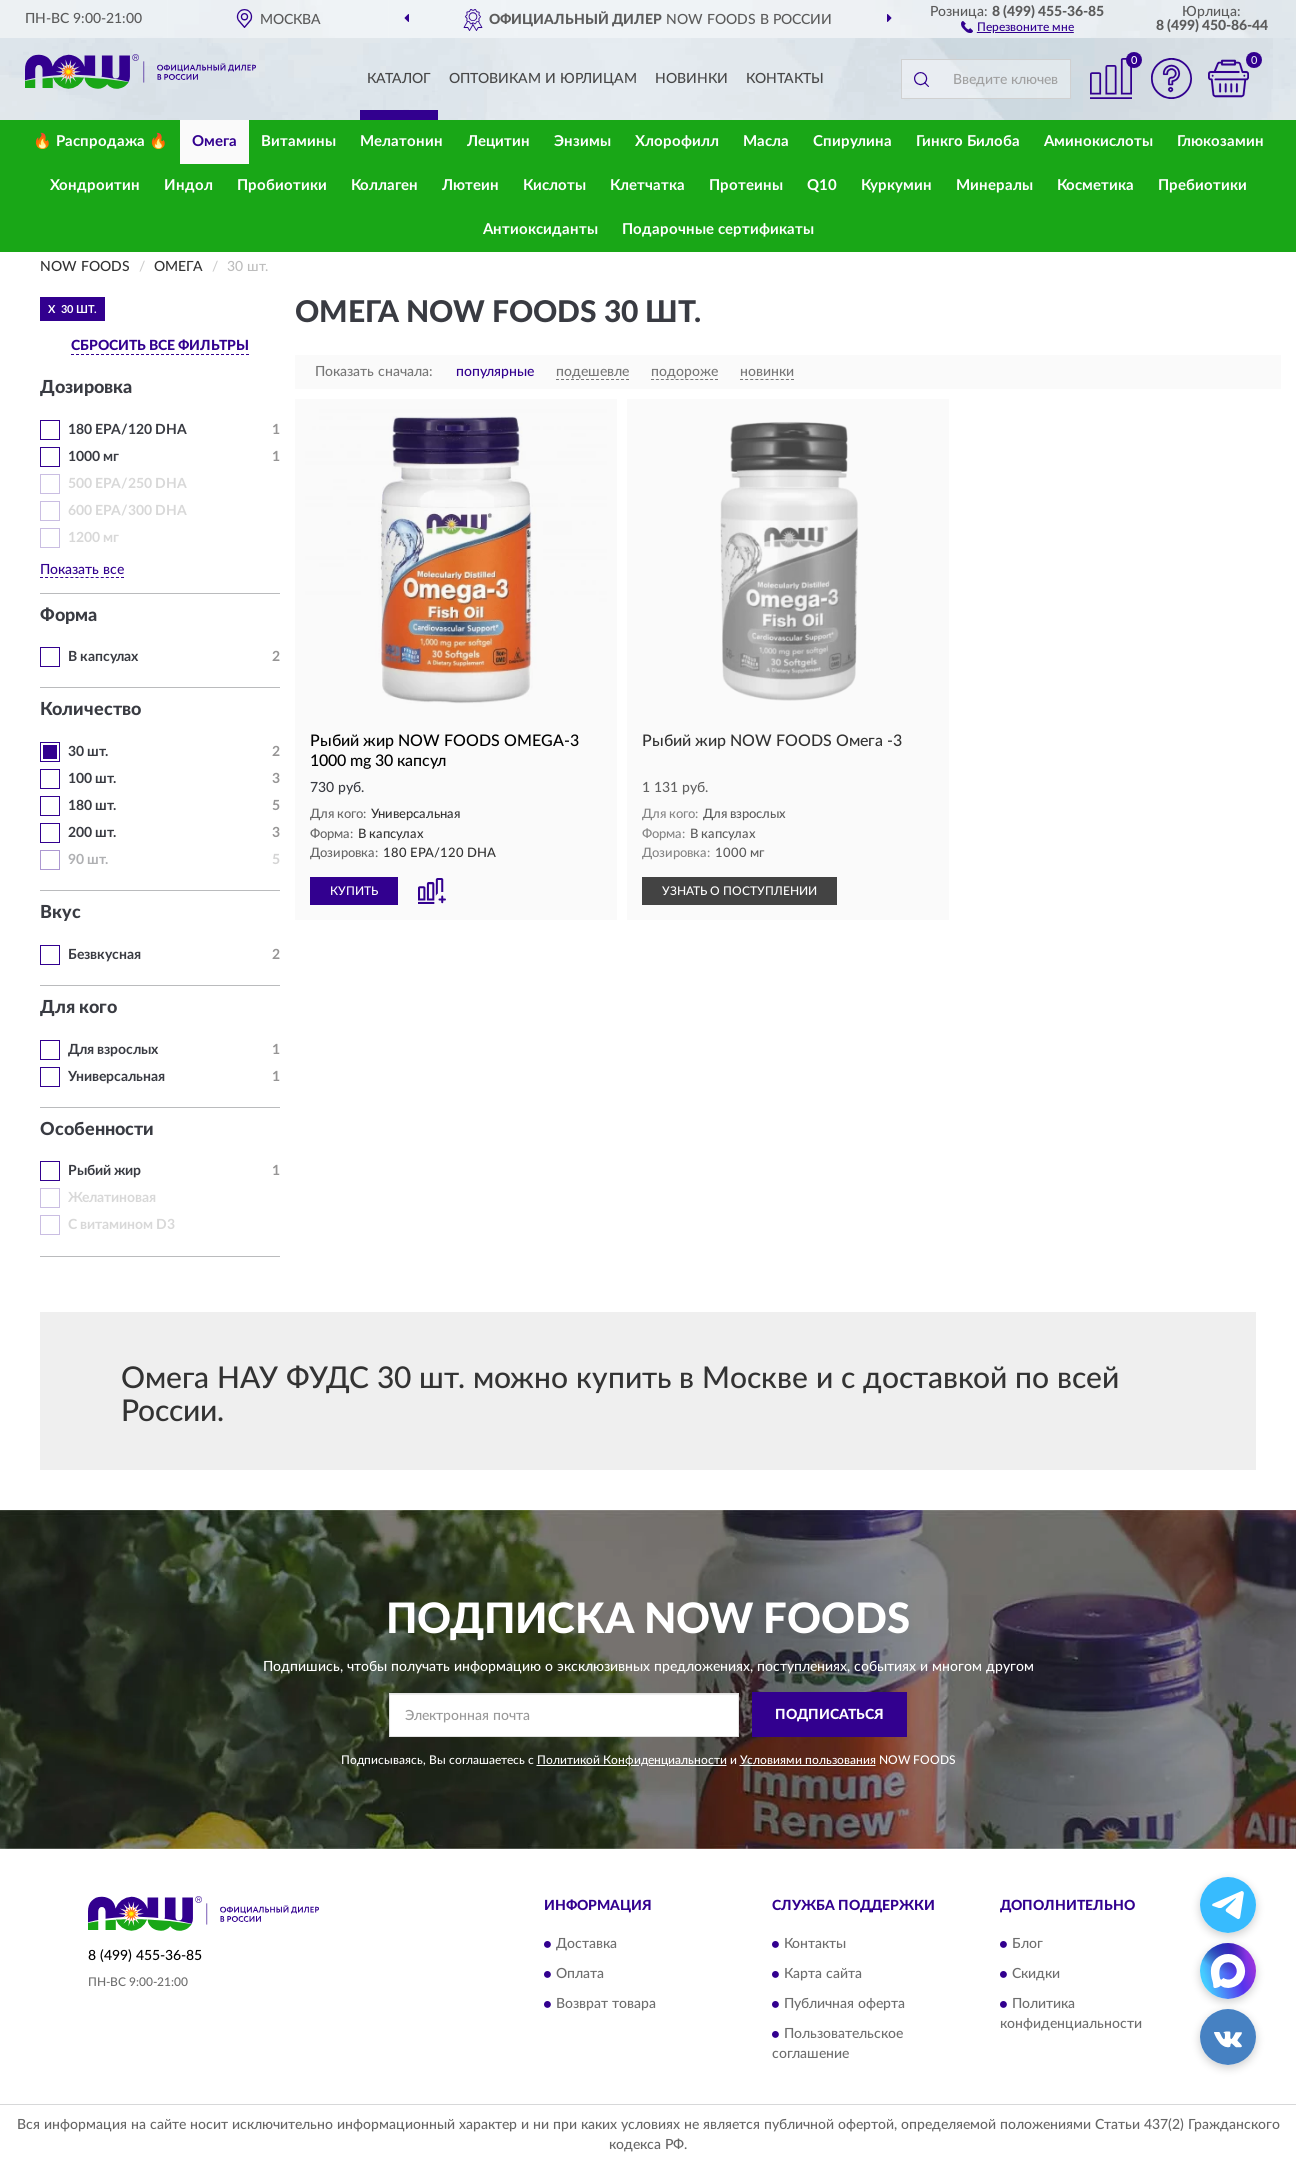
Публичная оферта (844, 2005)
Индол (188, 185)
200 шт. (92, 833)
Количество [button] (90, 710)
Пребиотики (1202, 185)
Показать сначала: (374, 372)
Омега (214, 141)
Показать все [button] (82, 570)
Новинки (691, 79)
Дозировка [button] (86, 388)
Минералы (994, 185)
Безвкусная (104, 955)
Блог (1027, 1945)
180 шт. (92, 806)
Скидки (1036, 1975)
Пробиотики (282, 185)
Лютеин (470, 185)
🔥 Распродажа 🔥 (100, 141)
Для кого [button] (78, 1008)
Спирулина (852, 141)
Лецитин (498, 141)
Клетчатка (647, 185)
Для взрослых (113, 1050)
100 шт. (92, 779)
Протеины (746, 185)
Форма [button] (68, 616)
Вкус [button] (60, 913)
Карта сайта (823, 1975)
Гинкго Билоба (968, 141)
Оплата (580, 1975)
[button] (1017, 26)
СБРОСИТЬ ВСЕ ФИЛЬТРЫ (160, 346)
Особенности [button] (97, 1130)
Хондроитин (95, 185)
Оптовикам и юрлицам (543, 79)
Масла (766, 141)
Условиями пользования (808, 1760)
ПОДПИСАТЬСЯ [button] (829, 1715)
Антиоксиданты (540, 229)
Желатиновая (112, 1198)
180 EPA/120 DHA (127, 430)
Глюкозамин (1220, 141)
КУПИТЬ (354, 891)
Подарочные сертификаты (718, 229)
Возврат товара (606, 2005)
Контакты (785, 79)
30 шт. (88, 752)
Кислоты (554, 185)
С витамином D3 (121, 1225)
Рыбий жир (104, 1171)
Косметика (1095, 185)
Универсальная (116, 1077)
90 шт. (88, 860)
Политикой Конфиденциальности (632, 1760)
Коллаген (384, 185)
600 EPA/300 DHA (127, 511)
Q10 (822, 185)
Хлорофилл (677, 141)
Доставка (586, 1945)
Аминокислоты (1098, 141)
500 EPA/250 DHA (127, 484)
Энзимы (582, 141)
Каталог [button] (399, 79)
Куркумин (896, 185)
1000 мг (93, 457)
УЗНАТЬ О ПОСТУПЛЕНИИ (739, 891)
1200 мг (93, 538)
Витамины (298, 141)
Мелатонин (401, 141)
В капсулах (103, 657)
